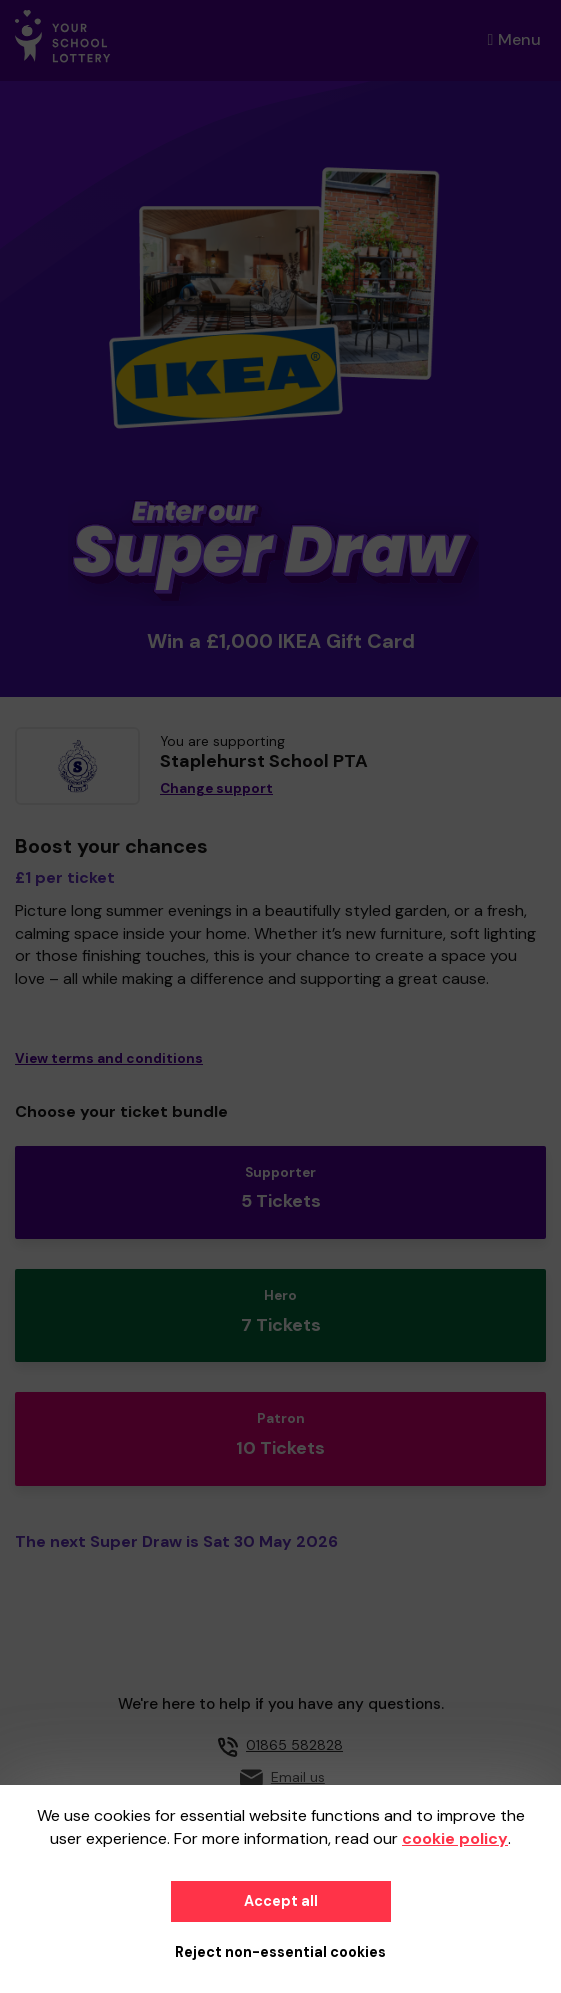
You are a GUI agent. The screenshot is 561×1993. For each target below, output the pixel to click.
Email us (298, 1777)
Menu (514, 39)
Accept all (281, 1901)
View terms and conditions (109, 1058)
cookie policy (455, 1838)
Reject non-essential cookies (280, 1952)
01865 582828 (294, 1745)
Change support (216, 788)
